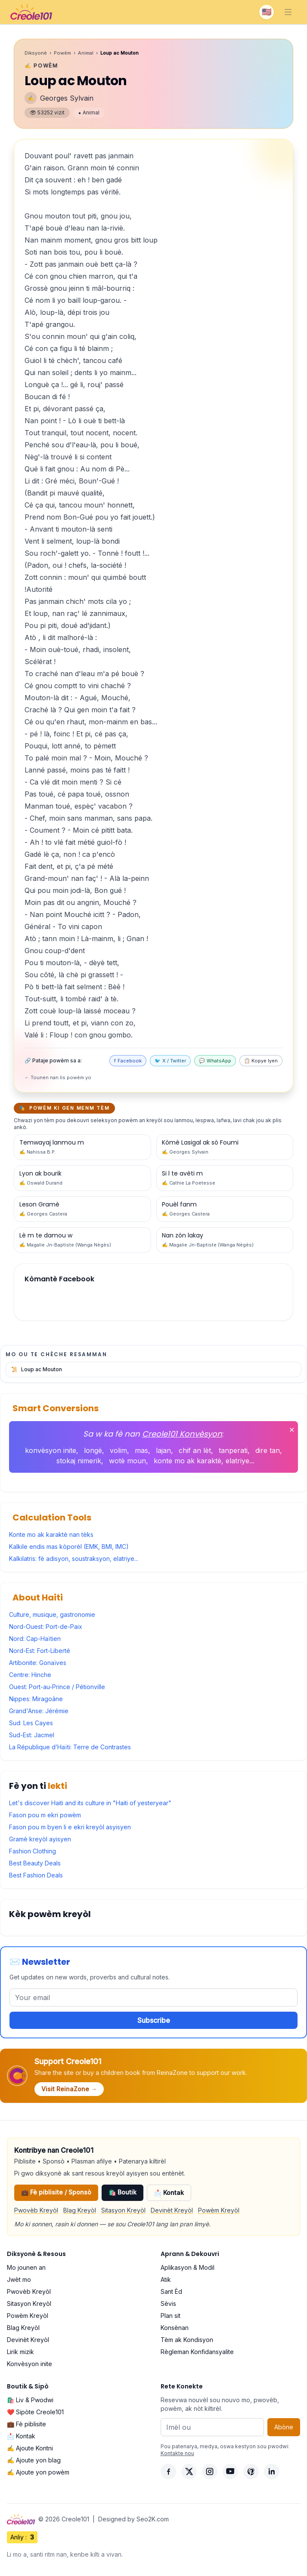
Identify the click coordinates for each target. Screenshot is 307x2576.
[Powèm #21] (82, 1147)
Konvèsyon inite (29, 2363)
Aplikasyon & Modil (187, 2267)
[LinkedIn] (271, 2471)
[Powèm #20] (225, 1147)
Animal (85, 53)
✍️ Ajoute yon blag (34, 2460)
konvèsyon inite (50, 1450)
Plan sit (170, 2315)
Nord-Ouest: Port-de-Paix (45, 1626)
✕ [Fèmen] (292, 1429)
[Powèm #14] (82, 1240)
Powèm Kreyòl (218, 2210)
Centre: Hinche (30, 1674)
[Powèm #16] (225, 1209)
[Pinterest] (251, 2471)
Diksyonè (36, 53)
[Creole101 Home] (31, 12)
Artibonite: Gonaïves (37, 1662)
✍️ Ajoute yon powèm (38, 2472)
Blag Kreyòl (79, 2210)
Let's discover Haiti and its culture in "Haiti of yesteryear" (90, 1803)
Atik (166, 2279)
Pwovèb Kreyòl (36, 2210)
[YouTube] (230, 2471)
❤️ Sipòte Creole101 (35, 2412)
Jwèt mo (19, 2279)
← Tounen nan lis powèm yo (58, 1077)
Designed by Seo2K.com (133, 2519)
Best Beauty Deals (35, 1863)
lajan (163, 1450)
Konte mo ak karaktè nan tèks (51, 1534)
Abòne (283, 2427)
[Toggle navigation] (288, 12)
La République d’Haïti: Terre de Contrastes (70, 1747)
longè (93, 1450)
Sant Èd (171, 2291)
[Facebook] (168, 2471)
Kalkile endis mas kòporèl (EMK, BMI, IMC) (69, 1546)
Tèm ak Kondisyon (187, 2339)
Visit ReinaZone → (69, 2089)
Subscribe (153, 2020)
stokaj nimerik (78, 1460)
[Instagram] (209, 2471)
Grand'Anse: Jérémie (38, 1710)
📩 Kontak (169, 2192)
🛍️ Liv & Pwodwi (30, 2400)
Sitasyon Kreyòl (123, 2210)
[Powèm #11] (225, 1240)
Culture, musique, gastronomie (52, 1614)
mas (141, 1450)
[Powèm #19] (82, 1178)
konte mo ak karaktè (187, 1460)
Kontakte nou (177, 2453)
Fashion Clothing (32, 1851)
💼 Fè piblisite (26, 2424)
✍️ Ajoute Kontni (30, 2448)
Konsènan (175, 2327)
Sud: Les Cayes (31, 1723)
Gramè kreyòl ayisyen (40, 1839)
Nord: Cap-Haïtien (35, 1638)
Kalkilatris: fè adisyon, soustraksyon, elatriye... (73, 1558)
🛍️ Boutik (122, 2192)
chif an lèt (195, 1450)
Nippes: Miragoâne (36, 1698)
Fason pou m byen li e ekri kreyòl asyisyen (70, 1827)
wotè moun (127, 1460)
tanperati (233, 1450)
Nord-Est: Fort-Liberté (39, 1650)
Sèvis (168, 2303)
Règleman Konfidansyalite (197, 2351)
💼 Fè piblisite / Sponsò (56, 2192)
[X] (189, 2471)
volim (118, 1450)
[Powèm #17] (82, 1209)
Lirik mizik (20, 2351)
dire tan (267, 1450)
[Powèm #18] (225, 1178)
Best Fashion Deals (36, 1875)
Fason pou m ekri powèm (45, 1815)
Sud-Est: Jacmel (31, 1735)
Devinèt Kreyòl (172, 2210)
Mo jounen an (26, 2267)
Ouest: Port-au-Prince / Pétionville (57, 1686)
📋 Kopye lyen (261, 1061)
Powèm (62, 53)
